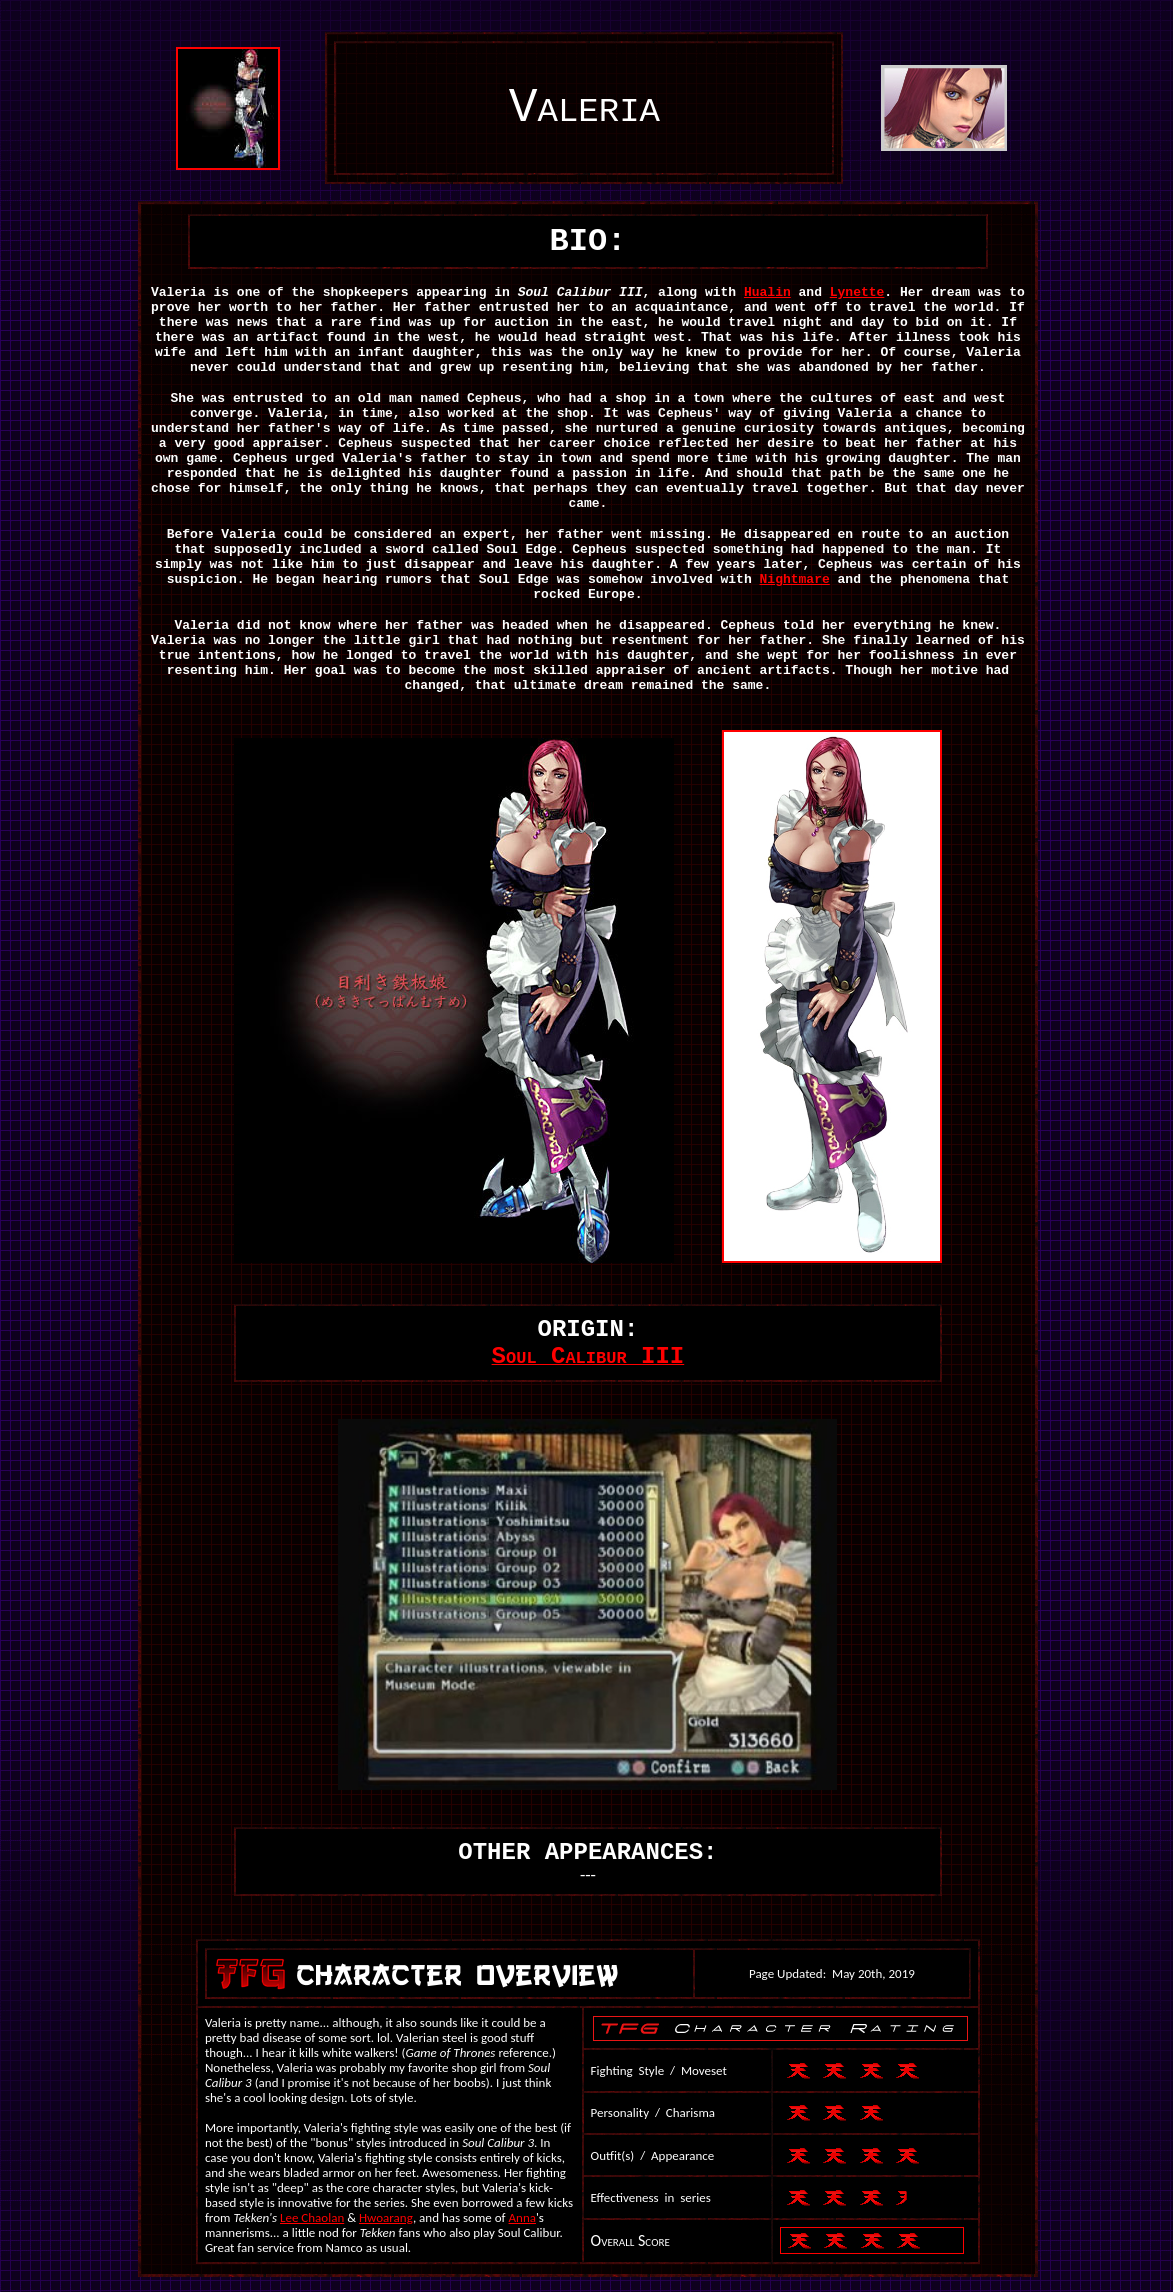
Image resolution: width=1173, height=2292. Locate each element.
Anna (522, 2217)
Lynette (857, 292)
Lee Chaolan (312, 2217)
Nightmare (795, 579)
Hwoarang (386, 2217)
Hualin (767, 292)
